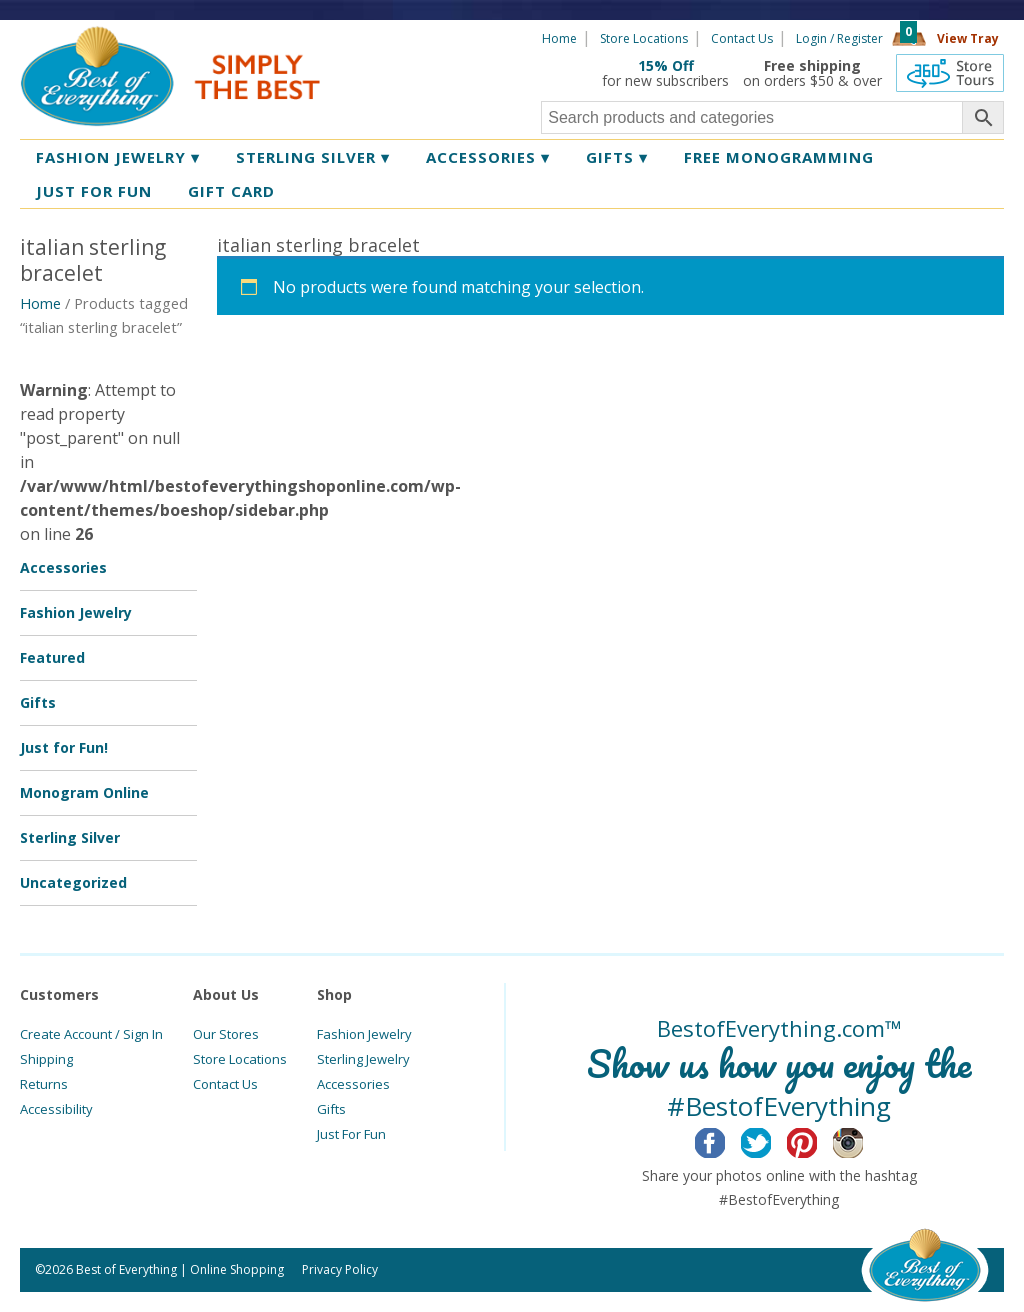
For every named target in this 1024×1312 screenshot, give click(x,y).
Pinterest (817, 1140)
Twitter (771, 1140)
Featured (52, 657)
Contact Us (742, 38)
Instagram (863, 1140)
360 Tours (950, 73)
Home (559, 38)
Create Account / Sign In (91, 1034)
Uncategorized (73, 882)
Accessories (488, 157)
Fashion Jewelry (118, 157)
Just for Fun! (64, 747)
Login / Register (839, 38)
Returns (44, 1084)
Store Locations (644, 38)
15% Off (666, 65)
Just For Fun (351, 1134)
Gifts (617, 157)
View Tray (968, 38)
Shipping (46, 1059)
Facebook (725, 1140)
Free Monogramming (779, 157)
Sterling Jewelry (363, 1059)
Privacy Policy (340, 1269)
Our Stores (226, 1034)
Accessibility (56, 1109)
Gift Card (231, 191)
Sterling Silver (313, 157)
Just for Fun (94, 191)
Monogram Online (84, 792)
